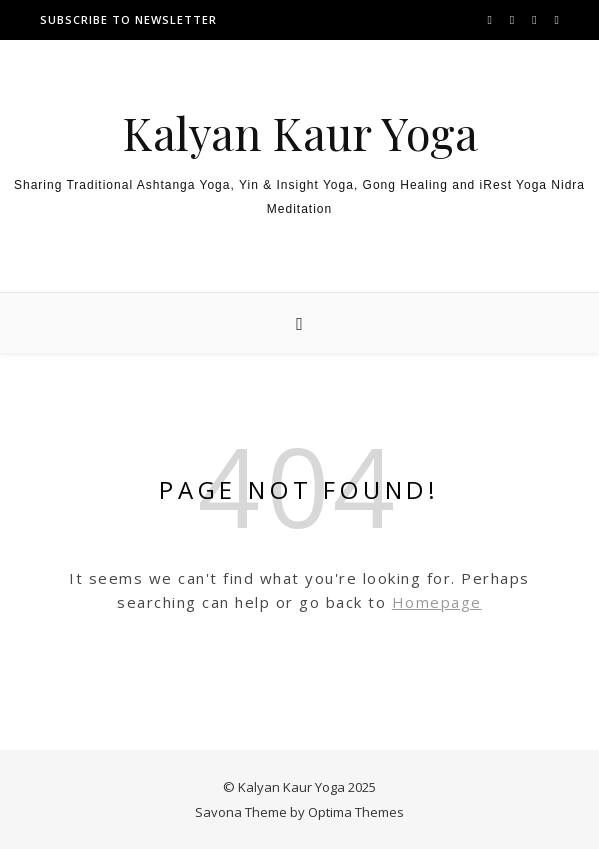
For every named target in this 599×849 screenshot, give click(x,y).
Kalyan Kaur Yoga (300, 132)
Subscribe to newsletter (128, 19)
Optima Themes (356, 812)
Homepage (437, 602)
